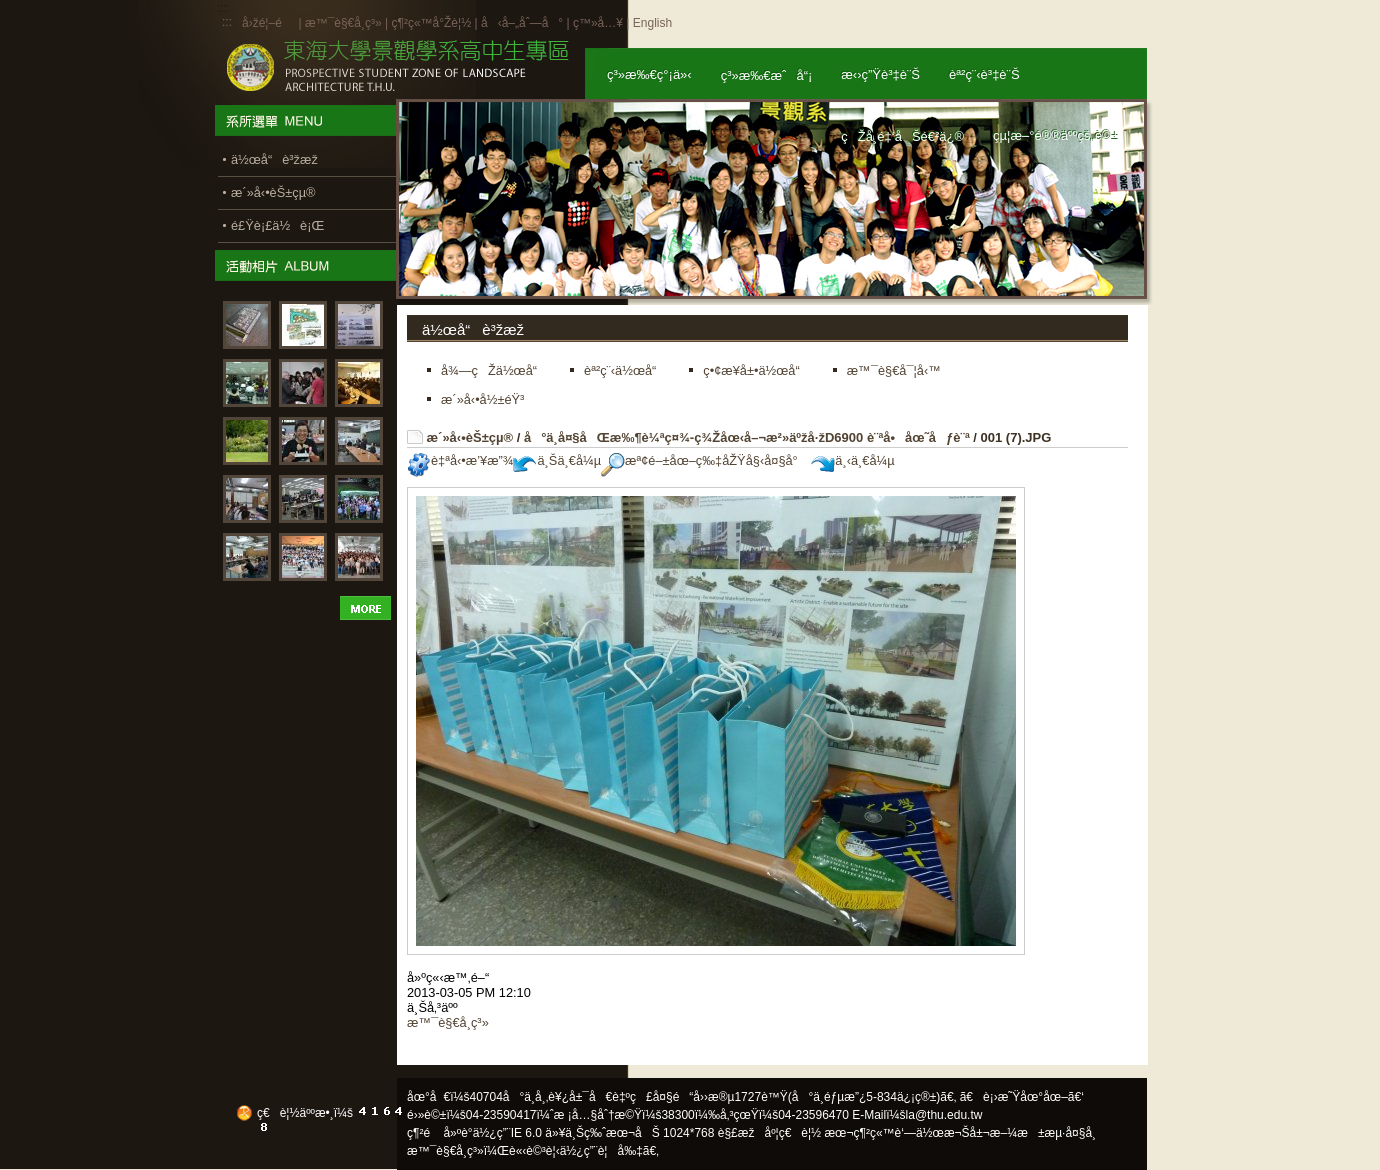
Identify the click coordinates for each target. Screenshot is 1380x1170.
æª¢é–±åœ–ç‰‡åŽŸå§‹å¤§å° (704, 460)
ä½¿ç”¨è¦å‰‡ (601, 1151)
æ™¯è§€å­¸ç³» (345, 23)
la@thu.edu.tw (944, 1115)
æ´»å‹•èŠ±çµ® (470, 437)
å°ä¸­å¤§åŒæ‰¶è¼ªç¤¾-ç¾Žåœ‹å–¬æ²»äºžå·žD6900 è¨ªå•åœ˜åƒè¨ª (747, 437)
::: (227, 22)
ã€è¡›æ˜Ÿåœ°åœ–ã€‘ (1022, 1097)
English (652, 23)
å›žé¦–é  (268, 23)
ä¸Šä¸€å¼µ (557, 460)
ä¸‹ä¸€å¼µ (852, 460)
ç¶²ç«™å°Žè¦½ (431, 23)
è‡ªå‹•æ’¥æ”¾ (460, 460)
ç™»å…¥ (598, 23)
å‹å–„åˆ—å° (522, 23)
